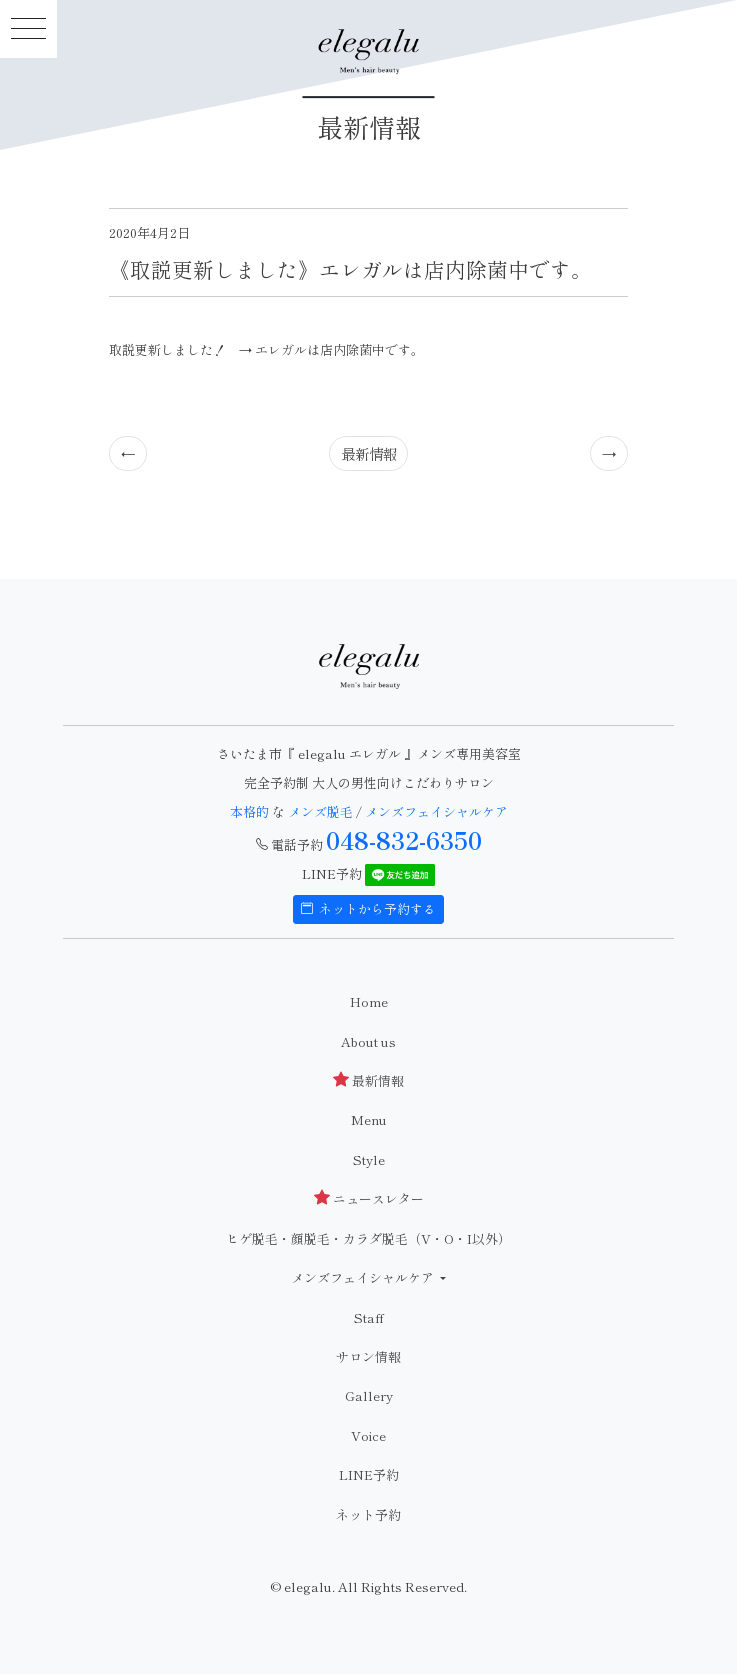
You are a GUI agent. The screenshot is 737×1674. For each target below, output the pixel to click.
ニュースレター (369, 1198)
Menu (369, 1119)
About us (368, 1041)
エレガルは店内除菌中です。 (339, 349)
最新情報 (369, 453)
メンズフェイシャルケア (436, 811)
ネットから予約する (369, 908)
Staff (369, 1317)
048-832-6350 (404, 840)
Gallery (369, 1395)
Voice (368, 1435)
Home (369, 1001)
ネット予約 (368, 1514)
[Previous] (128, 453)
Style (369, 1159)
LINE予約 (369, 1474)
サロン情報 (368, 1356)
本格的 (251, 811)
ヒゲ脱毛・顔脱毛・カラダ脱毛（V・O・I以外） (368, 1238)
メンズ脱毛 (320, 811)
